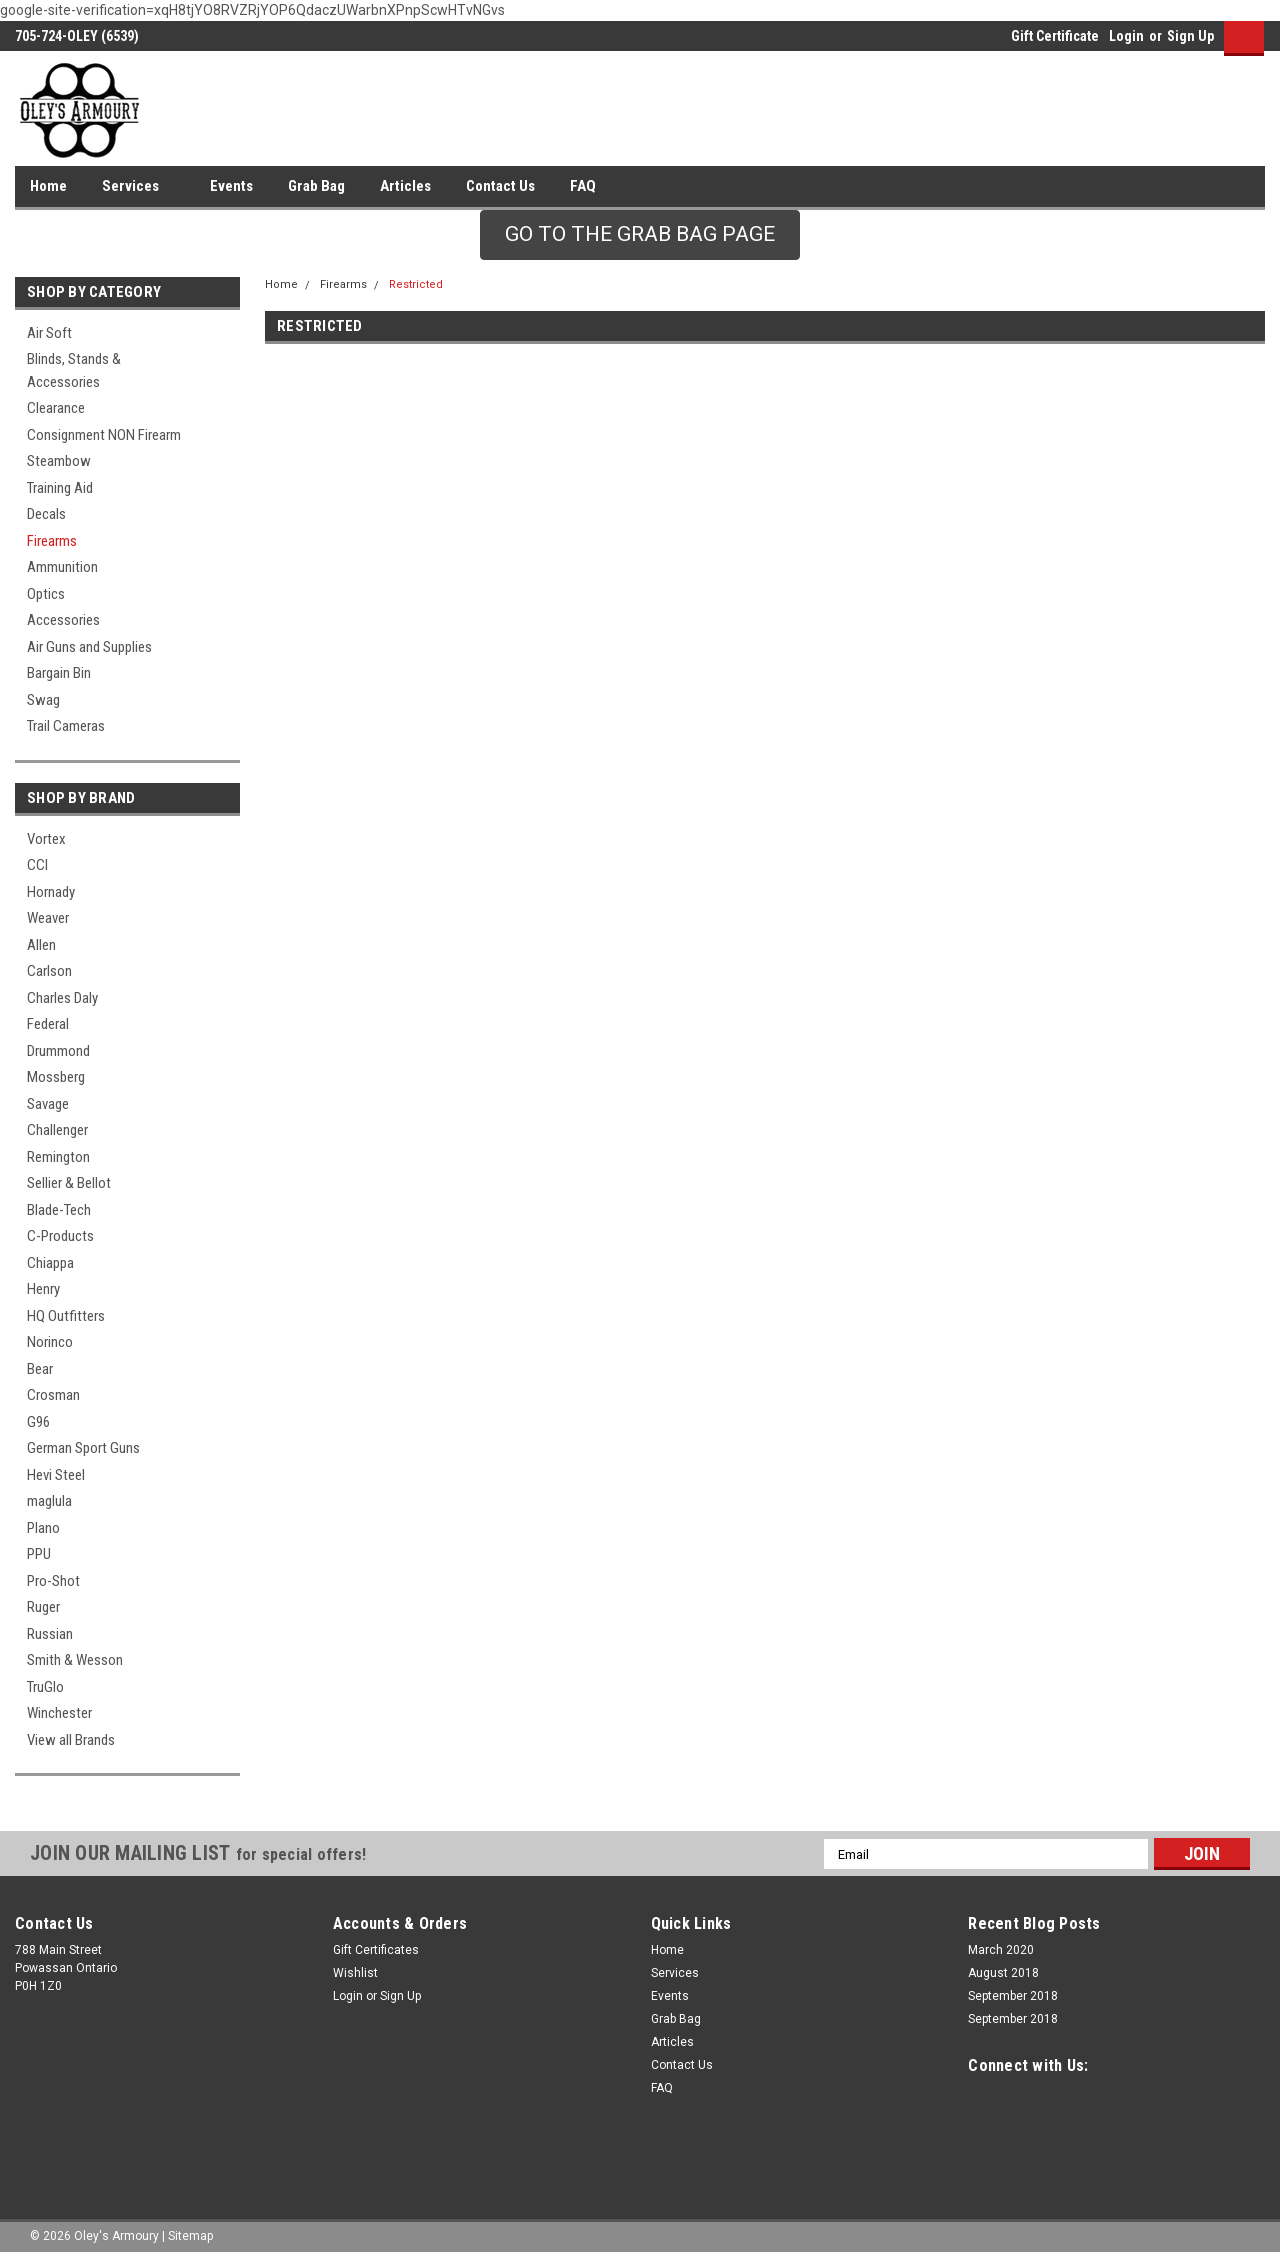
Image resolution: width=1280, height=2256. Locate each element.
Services (138, 187)
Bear (40, 1369)
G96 (38, 1422)
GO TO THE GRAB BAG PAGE (640, 234)
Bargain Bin (59, 673)
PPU (39, 1554)
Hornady (51, 892)
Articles (405, 186)
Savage (48, 1104)
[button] (640, 235)
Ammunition (62, 567)
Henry (43, 1289)
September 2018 (1013, 1996)
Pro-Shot (53, 1581)
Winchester (59, 1713)
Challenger (57, 1130)
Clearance (56, 408)
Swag (43, 700)
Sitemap (190, 2236)
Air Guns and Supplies (89, 647)
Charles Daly (62, 998)
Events (231, 186)
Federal (48, 1024)
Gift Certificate (1055, 36)
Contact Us (500, 186)
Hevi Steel (56, 1475)
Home (48, 186)
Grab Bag (316, 186)
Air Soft (49, 333)
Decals (46, 514)
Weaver (48, 918)
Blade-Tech (59, 1210)
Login (1126, 36)
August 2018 (1003, 1973)
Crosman (53, 1395)
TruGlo (45, 1687)
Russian (50, 1634)
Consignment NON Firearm (104, 435)
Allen (41, 945)
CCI (37, 865)
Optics (46, 594)
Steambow (59, 461)
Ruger (43, 1607)
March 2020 (1001, 1950)
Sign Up (1190, 36)
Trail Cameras (66, 726)
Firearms (52, 541)
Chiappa (50, 1263)
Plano (43, 1528)
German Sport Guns (83, 1448)
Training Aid (60, 488)
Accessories (63, 620)
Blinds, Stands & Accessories (74, 370)
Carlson (49, 971)
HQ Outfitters (66, 1316)
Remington (58, 1157)
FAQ (583, 186)
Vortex (46, 839)
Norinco (50, 1342)
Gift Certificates (376, 1950)
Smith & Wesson (75, 1660)
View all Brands (71, 1740)
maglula (49, 1501)
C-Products (60, 1236)
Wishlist (355, 1973)
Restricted (416, 284)
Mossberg (56, 1077)
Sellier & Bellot (69, 1183)
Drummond (58, 1051)
